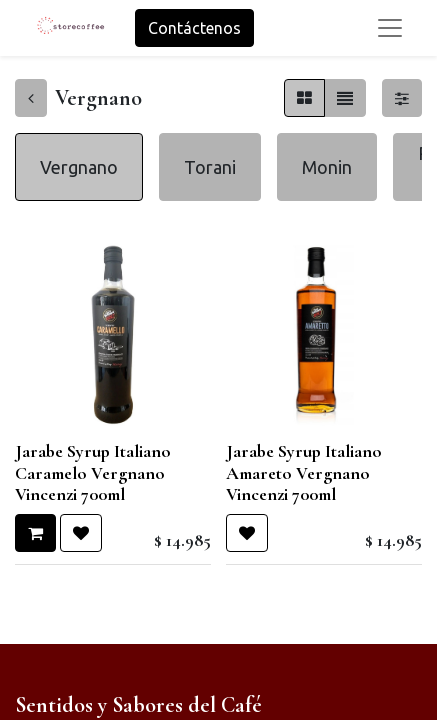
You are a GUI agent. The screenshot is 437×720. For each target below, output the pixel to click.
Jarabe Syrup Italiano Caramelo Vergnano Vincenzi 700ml (93, 472)
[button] (35, 533)
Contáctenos (194, 28)
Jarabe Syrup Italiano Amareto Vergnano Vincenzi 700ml (304, 472)
